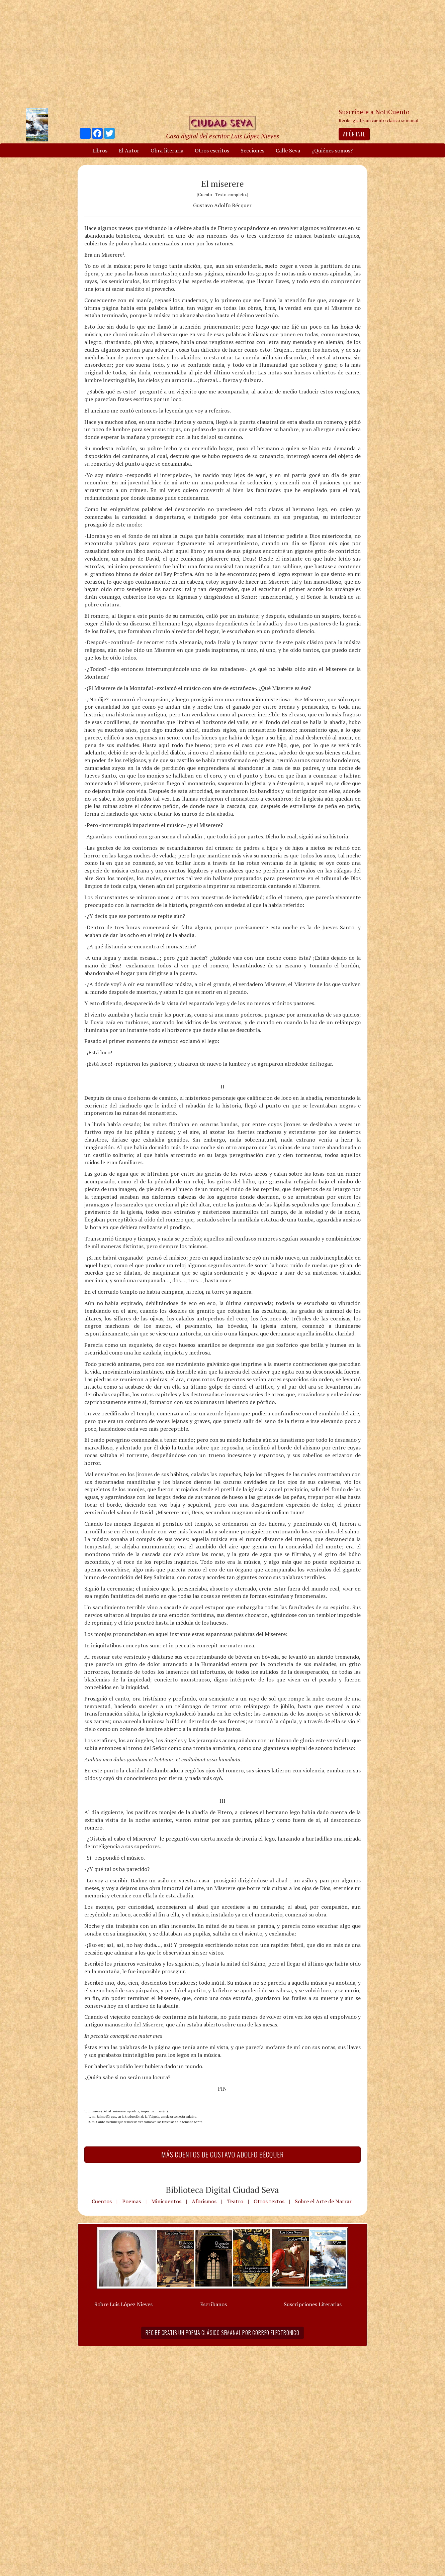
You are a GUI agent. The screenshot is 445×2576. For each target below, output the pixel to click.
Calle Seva (288, 150)
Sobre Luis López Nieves (123, 2304)
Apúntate (354, 134)
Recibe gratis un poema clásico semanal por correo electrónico (222, 2333)
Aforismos (204, 2201)
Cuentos (102, 2201)
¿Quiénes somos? (332, 150)
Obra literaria (167, 150)
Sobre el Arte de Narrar (323, 2201)
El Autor (129, 150)
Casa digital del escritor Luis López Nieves (222, 136)
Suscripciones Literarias (313, 2304)
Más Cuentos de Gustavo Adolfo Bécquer (222, 2154)
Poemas (131, 2201)
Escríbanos (213, 2304)
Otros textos (269, 2201)
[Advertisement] (222, 53)
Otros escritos (212, 150)
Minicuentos (166, 2201)
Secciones (252, 150)
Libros (99, 150)
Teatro (235, 2201)
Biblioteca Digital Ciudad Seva (222, 2189)
